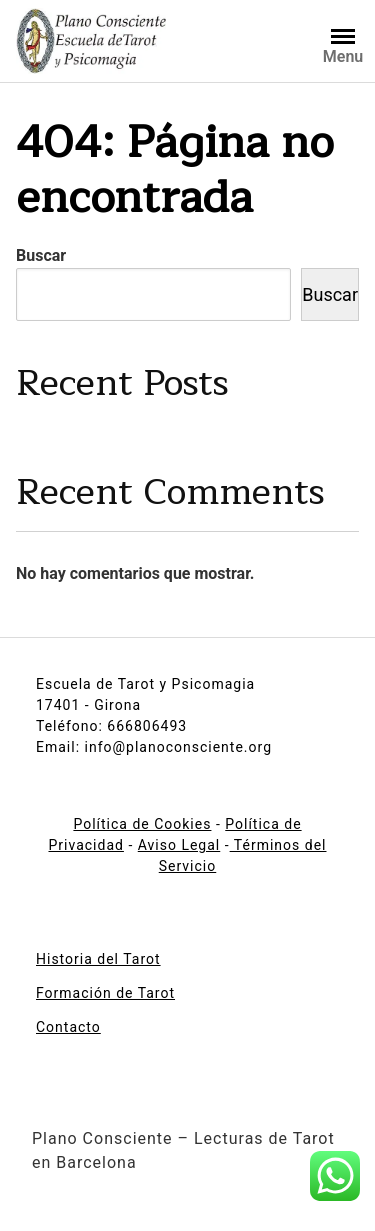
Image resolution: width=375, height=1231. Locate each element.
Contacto (68, 1027)
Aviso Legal (179, 845)
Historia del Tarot (98, 959)
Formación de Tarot (105, 993)
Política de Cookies (142, 824)
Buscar (41, 255)
